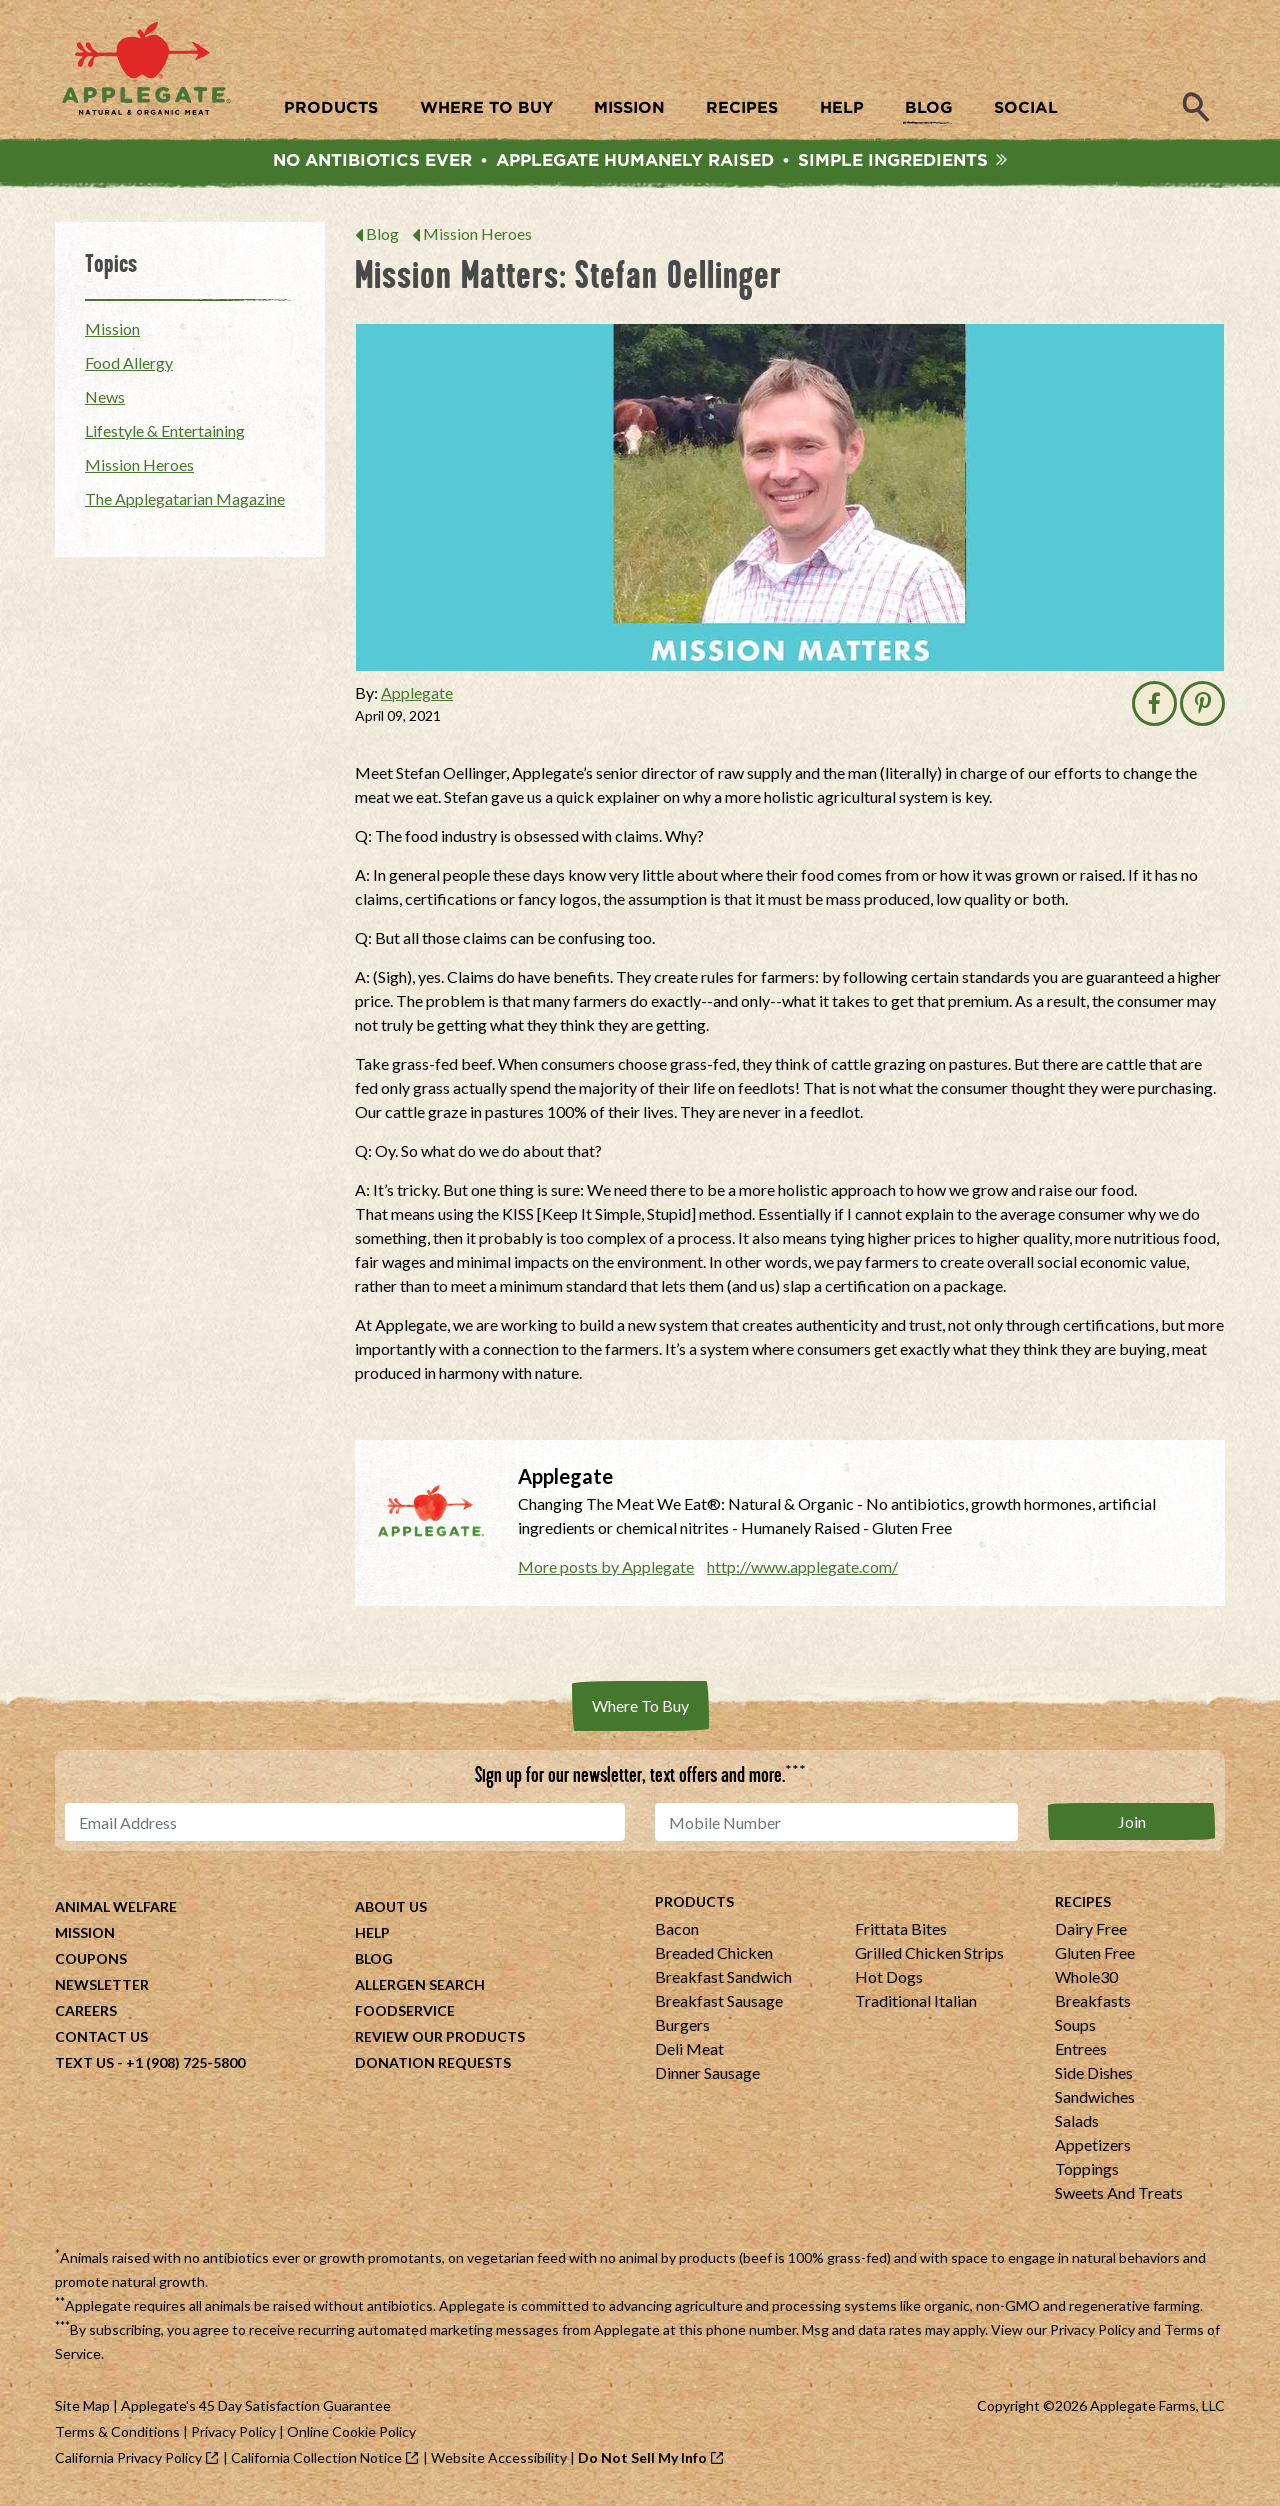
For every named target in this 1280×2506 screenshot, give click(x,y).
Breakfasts (1093, 2003)
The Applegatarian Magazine (185, 501)
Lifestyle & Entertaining (165, 433)
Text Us (84, 2065)
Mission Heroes (477, 236)
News (105, 399)
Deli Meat (689, 2051)
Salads (1077, 2123)
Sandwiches (1095, 2099)
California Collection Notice (316, 2460)
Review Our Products (440, 2039)
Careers (86, 2013)
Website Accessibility (499, 2460)
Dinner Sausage (707, 2075)
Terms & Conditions (117, 2434)
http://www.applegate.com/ (802, 1569)
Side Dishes (1094, 2075)
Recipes (1083, 1904)
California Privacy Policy (128, 2460)
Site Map (82, 2408)
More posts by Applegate (606, 1569)
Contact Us (101, 2039)
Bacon (677, 1931)
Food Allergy (129, 365)
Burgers (682, 2027)
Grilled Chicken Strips (929, 1955)
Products (694, 1904)
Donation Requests (433, 2065)
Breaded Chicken (714, 1955)
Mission (112, 331)
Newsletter (102, 1987)
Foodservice (405, 2013)
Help (372, 1935)
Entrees (1081, 2051)
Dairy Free (1091, 1931)
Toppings (1087, 2171)
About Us (391, 1909)
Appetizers (1093, 2147)
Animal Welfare (116, 1909)
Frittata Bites (901, 1931)
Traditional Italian (916, 2003)
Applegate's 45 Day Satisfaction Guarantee (256, 2408)
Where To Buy (640, 1708)
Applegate (417, 695)
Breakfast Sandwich (723, 1979)
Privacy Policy (1092, 2332)
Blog (382, 236)
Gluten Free (1095, 1955)
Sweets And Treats (1119, 2195)
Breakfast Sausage (719, 2003)
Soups (1075, 2027)
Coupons (91, 1961)
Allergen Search (420, 1987)
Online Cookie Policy (351, 2434)
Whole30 (1086, 1979)
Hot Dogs (889, 1979)
